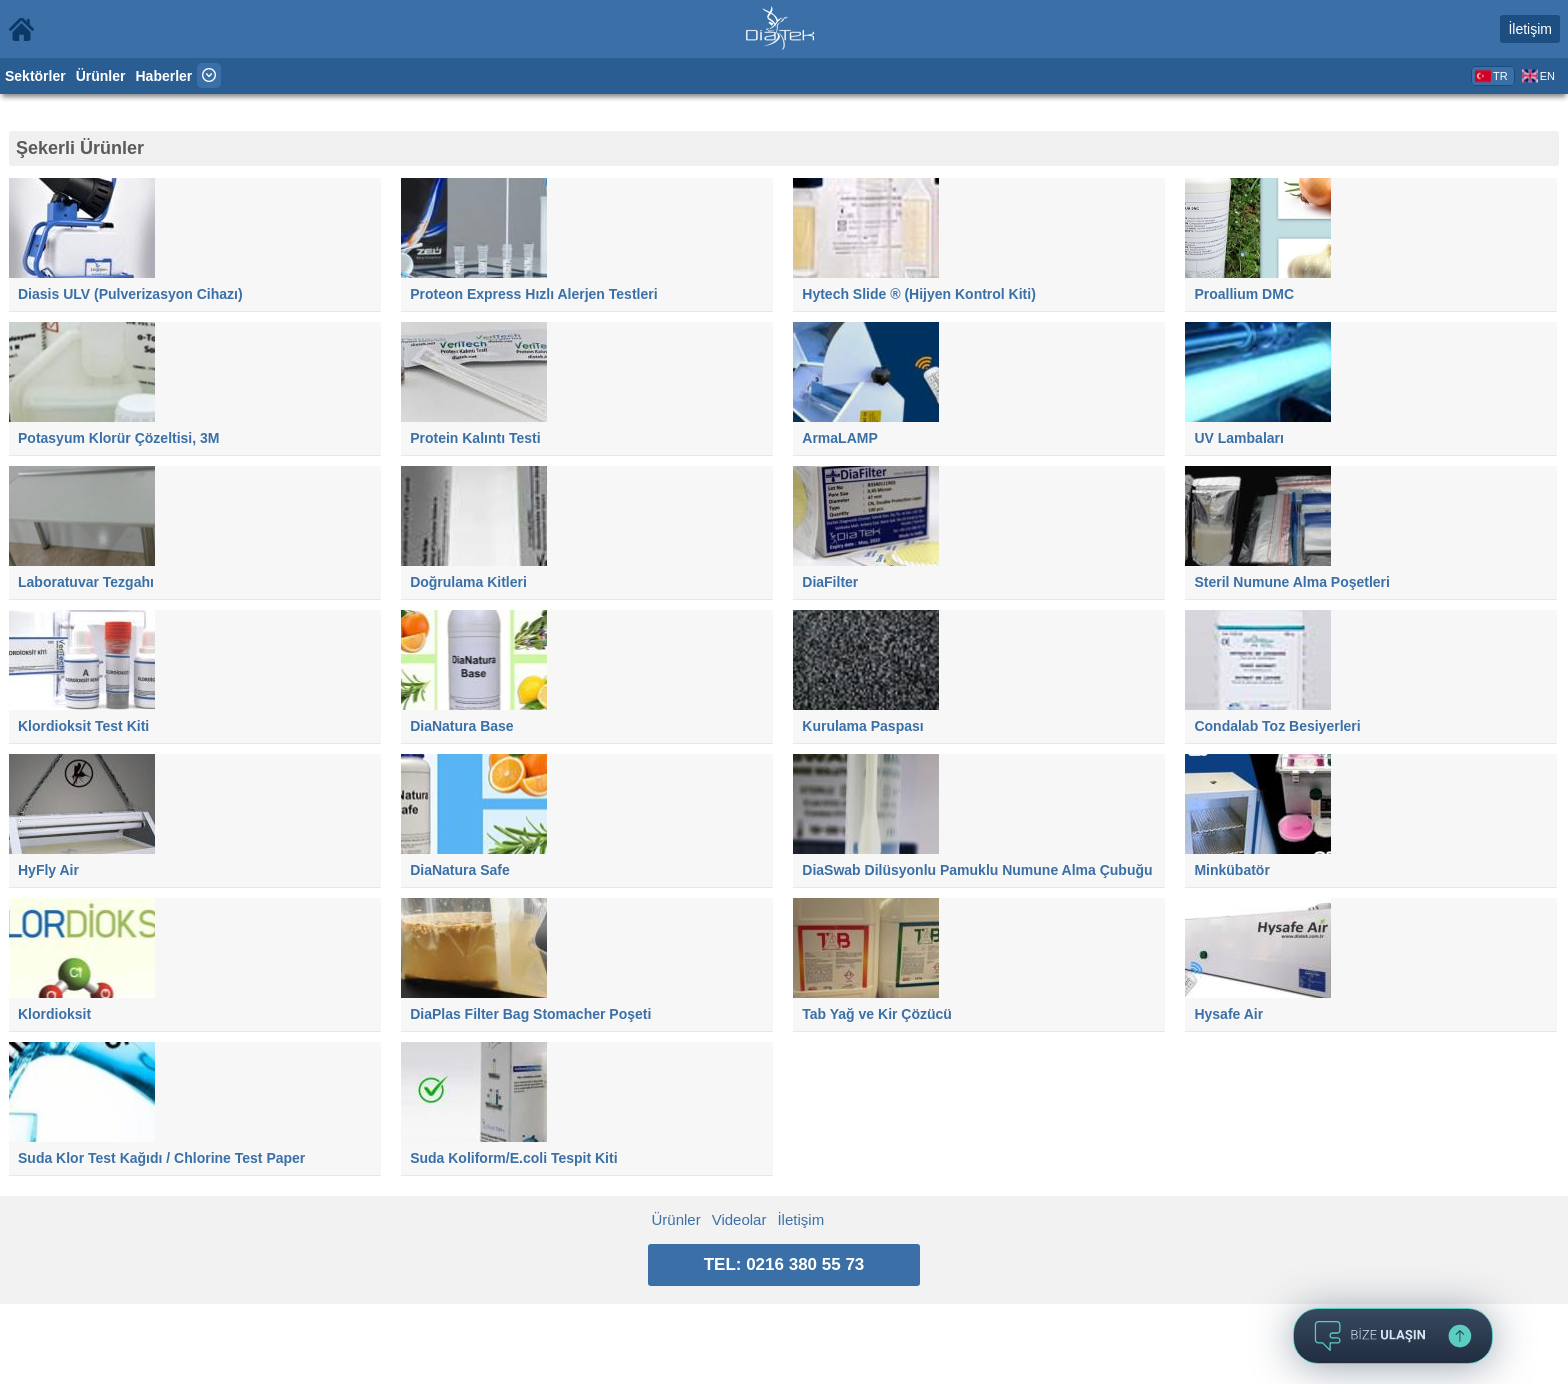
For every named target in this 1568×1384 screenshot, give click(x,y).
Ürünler (101, 76)
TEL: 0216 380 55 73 (784, 1264)
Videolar (739, 1219)
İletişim (1530, 29)
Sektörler (35, 76)
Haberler (164, 76)
